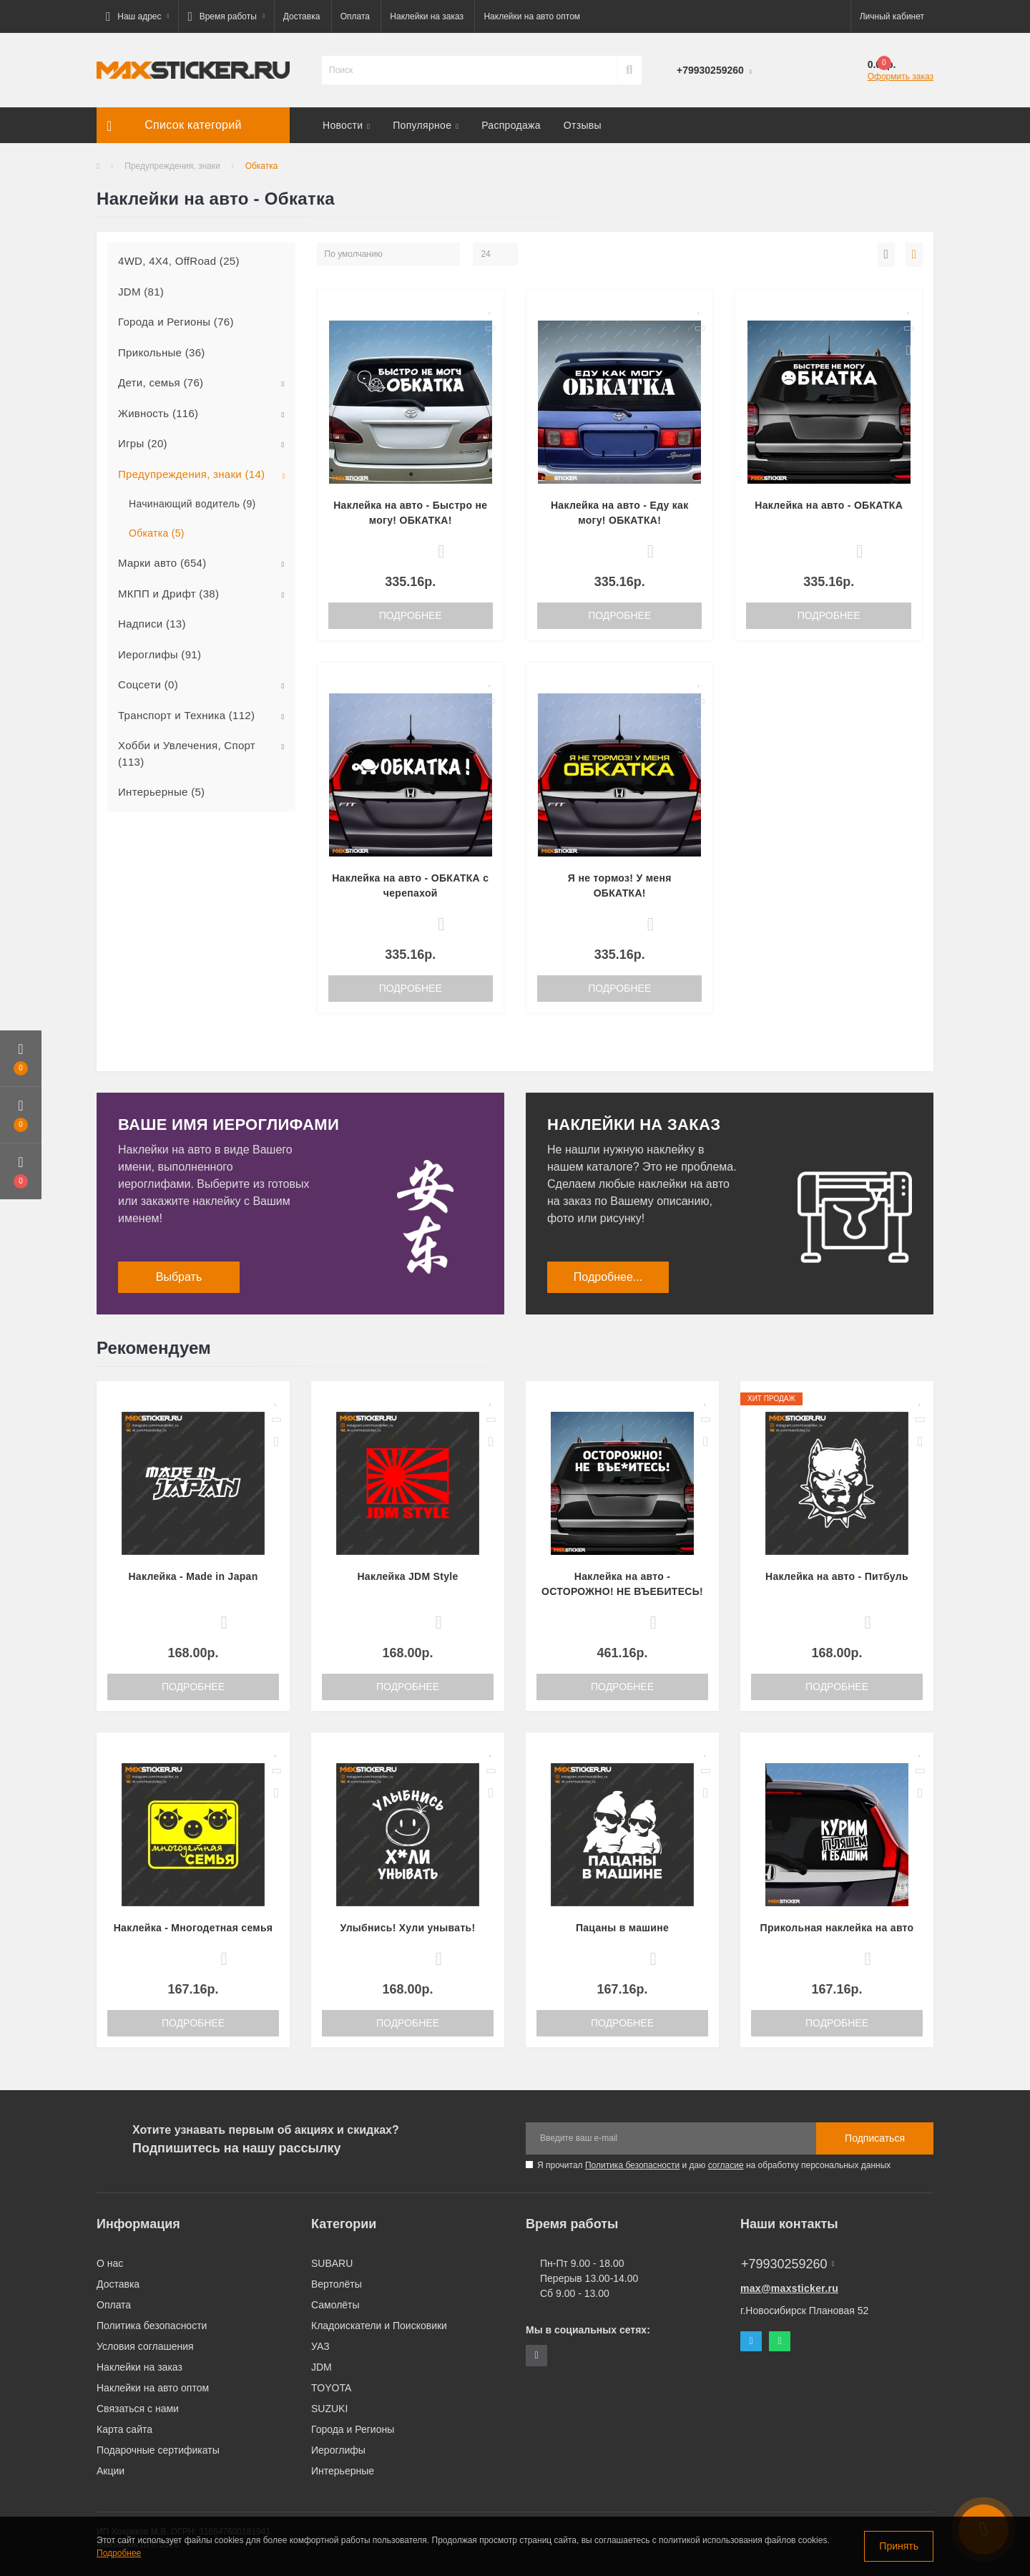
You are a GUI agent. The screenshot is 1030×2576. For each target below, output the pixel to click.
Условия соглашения (145, 2346)
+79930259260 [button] (787, 2264)
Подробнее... (608, 1277)
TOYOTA (331, 2388)
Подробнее (410, 615)
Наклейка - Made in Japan (193, 1576)
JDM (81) (141, 292)
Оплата (355, 16)
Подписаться (875, 2138)
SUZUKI (329, 2408)
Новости (346, 125)
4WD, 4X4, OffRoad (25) (179, 261)
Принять (898, 2546)
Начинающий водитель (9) (192, 503)
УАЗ (320, 2346)
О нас (110, 2263)
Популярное (425, 125)
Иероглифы (338, 2450)
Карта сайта (124, 2429)
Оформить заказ (900, 77)
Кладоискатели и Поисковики (379, 2325)
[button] (137, 16)
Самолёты (335, 2305)
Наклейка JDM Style (407, 1576)
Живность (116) (158, 413)
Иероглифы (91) (159, 654)
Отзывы (583, 125)
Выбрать (179, 1277)
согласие (726, 2165)
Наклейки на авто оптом (532, 16)
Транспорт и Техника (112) (186, 715)
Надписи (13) (152, 624)
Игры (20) (142, 443)
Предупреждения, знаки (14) (191, 474)
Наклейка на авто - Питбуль (836, 1576)
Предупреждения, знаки (172, 166)
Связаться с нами (138, 2408)
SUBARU (332, 2263)
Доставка (301, 16)
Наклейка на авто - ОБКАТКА (829, 505)
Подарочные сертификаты (158, 2450)
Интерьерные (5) (161, 792)
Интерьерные (342, 2471)
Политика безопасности (632, 2165)
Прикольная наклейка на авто (837, 1927)
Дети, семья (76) (160, 382)
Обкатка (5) (157, 533)
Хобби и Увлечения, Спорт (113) (186, 753)
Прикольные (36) (161, 352)
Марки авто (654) (162, 563)
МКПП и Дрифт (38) (168, 593)
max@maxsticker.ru (789, 2288)
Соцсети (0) (148, 684)
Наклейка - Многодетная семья (193, 1927)
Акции (110, 2471)
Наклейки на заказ (427, 16)
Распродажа (511, 125)
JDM (321, 2367)
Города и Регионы (352, 2429)
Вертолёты (336, 2284)
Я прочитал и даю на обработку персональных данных (714, 2165)
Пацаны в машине (622, 1927)
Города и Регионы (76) (176, 322)
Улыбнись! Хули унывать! (408, 1927)
